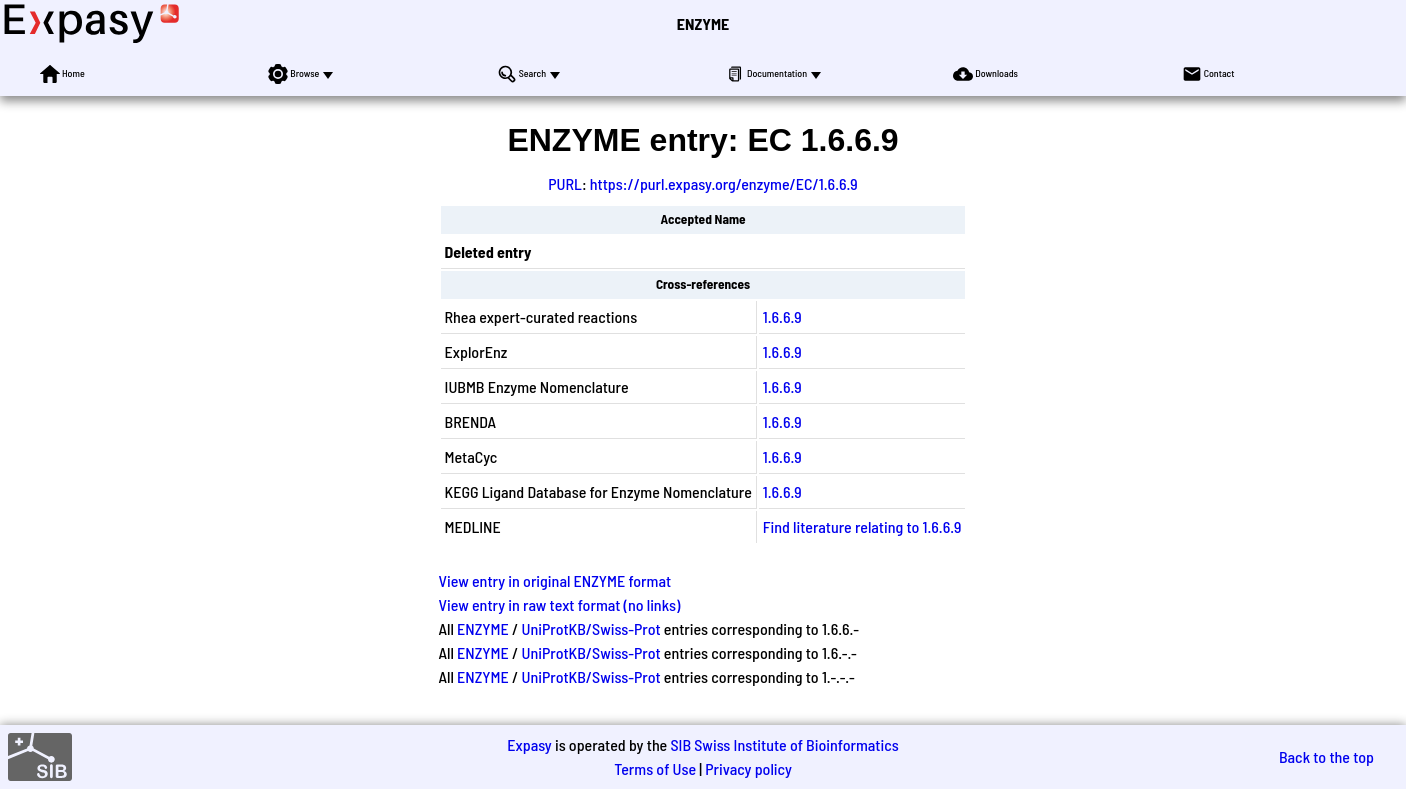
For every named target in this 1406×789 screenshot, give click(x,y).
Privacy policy (748, 768)
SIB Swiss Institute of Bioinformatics (784, 744)
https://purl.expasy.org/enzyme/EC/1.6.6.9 (724, 183)
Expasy (529, 744)
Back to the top (1326, 756)
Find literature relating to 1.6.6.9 (862, 526)
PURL (565, 183)
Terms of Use (655, 768)
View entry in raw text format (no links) (560, 604)
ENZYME (703, 23)
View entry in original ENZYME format (555, 580)
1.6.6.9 (782, 316)
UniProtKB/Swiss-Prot (591, 628)
